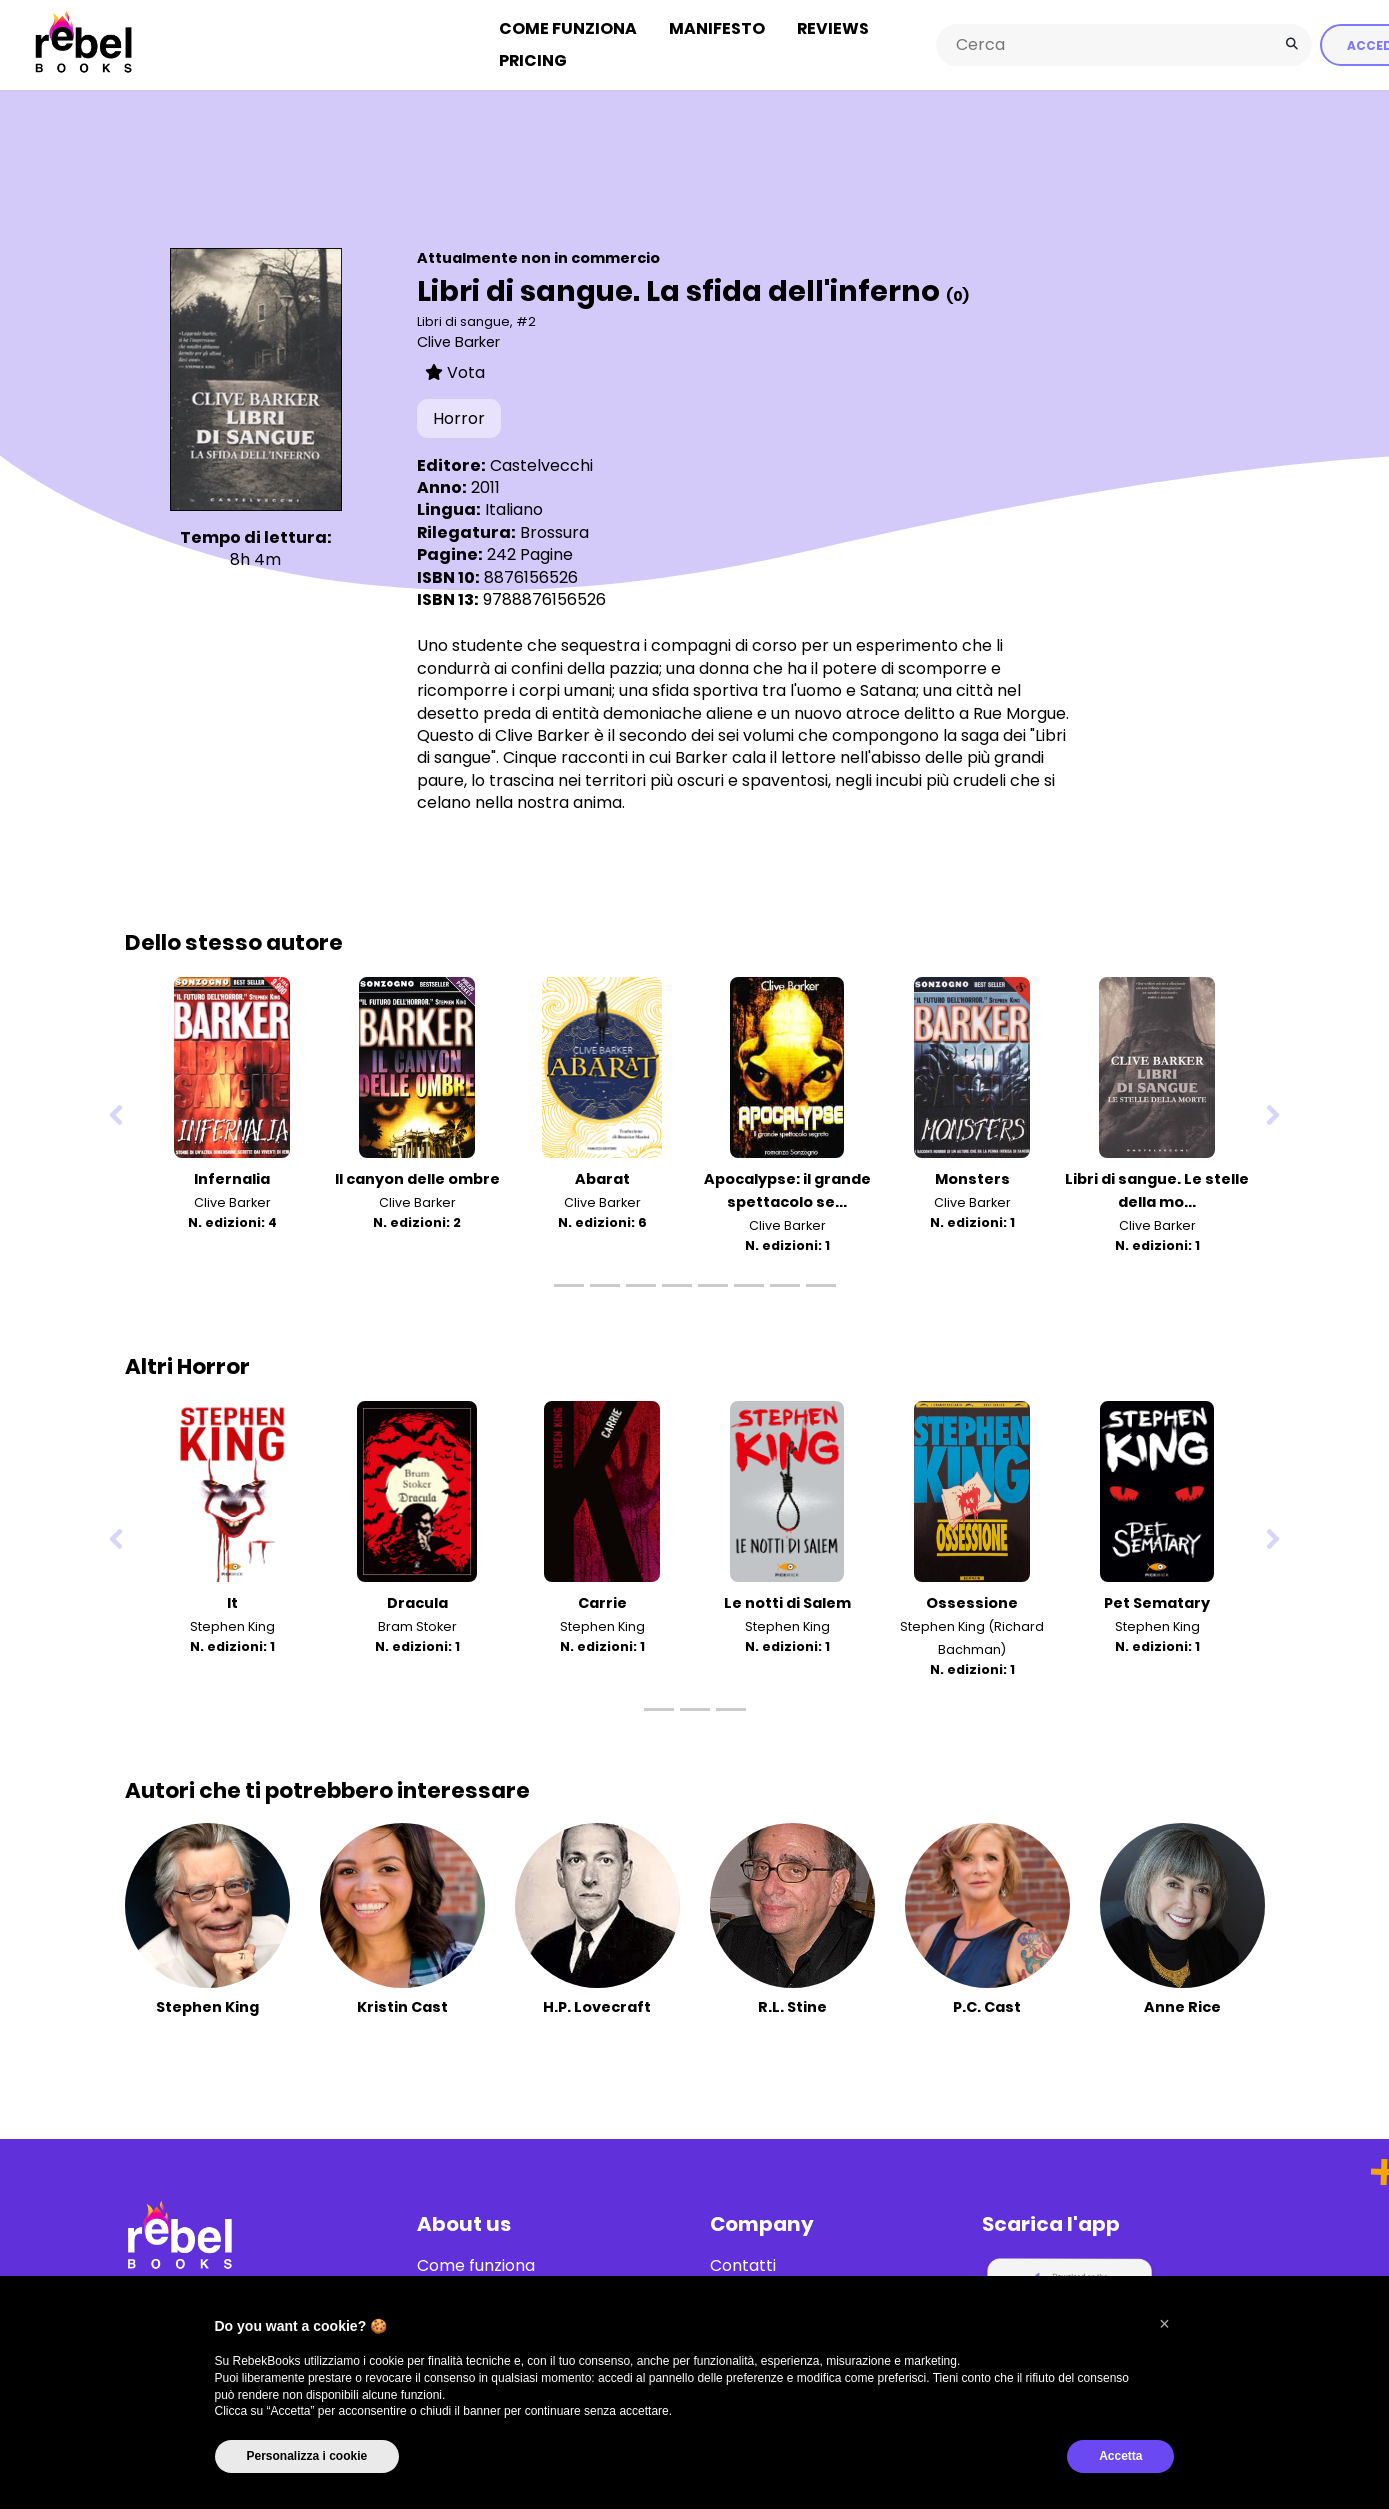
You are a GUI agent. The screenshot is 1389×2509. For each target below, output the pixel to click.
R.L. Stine (792, 2007)
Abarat (602, 1179)
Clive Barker (458, 342)
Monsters (972, 1179)
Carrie (602, 1603)
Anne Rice (1182, 2007)
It (232, 1603)
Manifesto (717, 28)
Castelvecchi (541, 465)
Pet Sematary (1157, 1603)
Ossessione (972, 1603)
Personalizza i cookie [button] (307, 2456)
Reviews (833, 28)
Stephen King (232, 1626)
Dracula (417, 1603)
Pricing (533, 60)
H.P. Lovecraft (597, 2007)
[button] (1165, 2324)
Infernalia (232, 1179)
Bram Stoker (417, 1626)
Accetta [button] (1120, 2456)
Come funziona (568, 28)
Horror (459, 418)
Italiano (514, 509)
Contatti (743, 2266)
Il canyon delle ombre (417, 1179)
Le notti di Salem (787, 1603)
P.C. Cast (987, 2007)
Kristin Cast (402, 2007)
